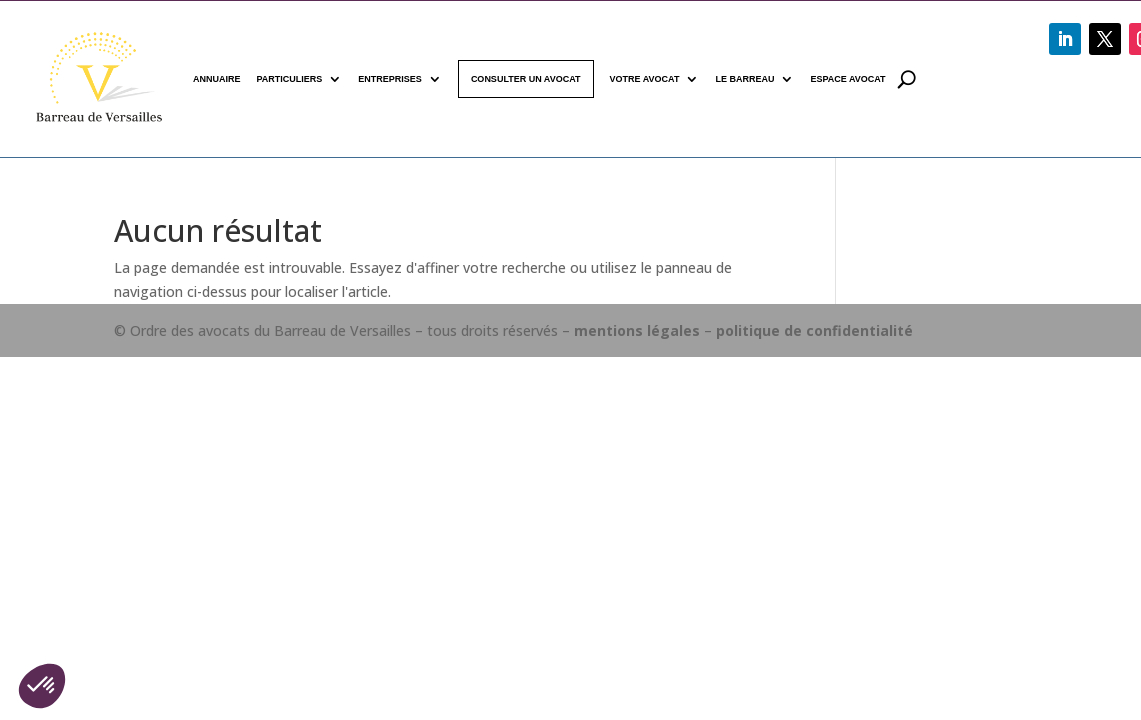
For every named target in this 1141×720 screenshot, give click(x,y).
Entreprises (390, 79)
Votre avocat (645, 79)
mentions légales (637, 330)
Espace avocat (847, 79)
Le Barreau (744, 79)
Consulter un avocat (526, 79)
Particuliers (290, 79)
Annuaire (217, 79)
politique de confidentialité (814, 330)
